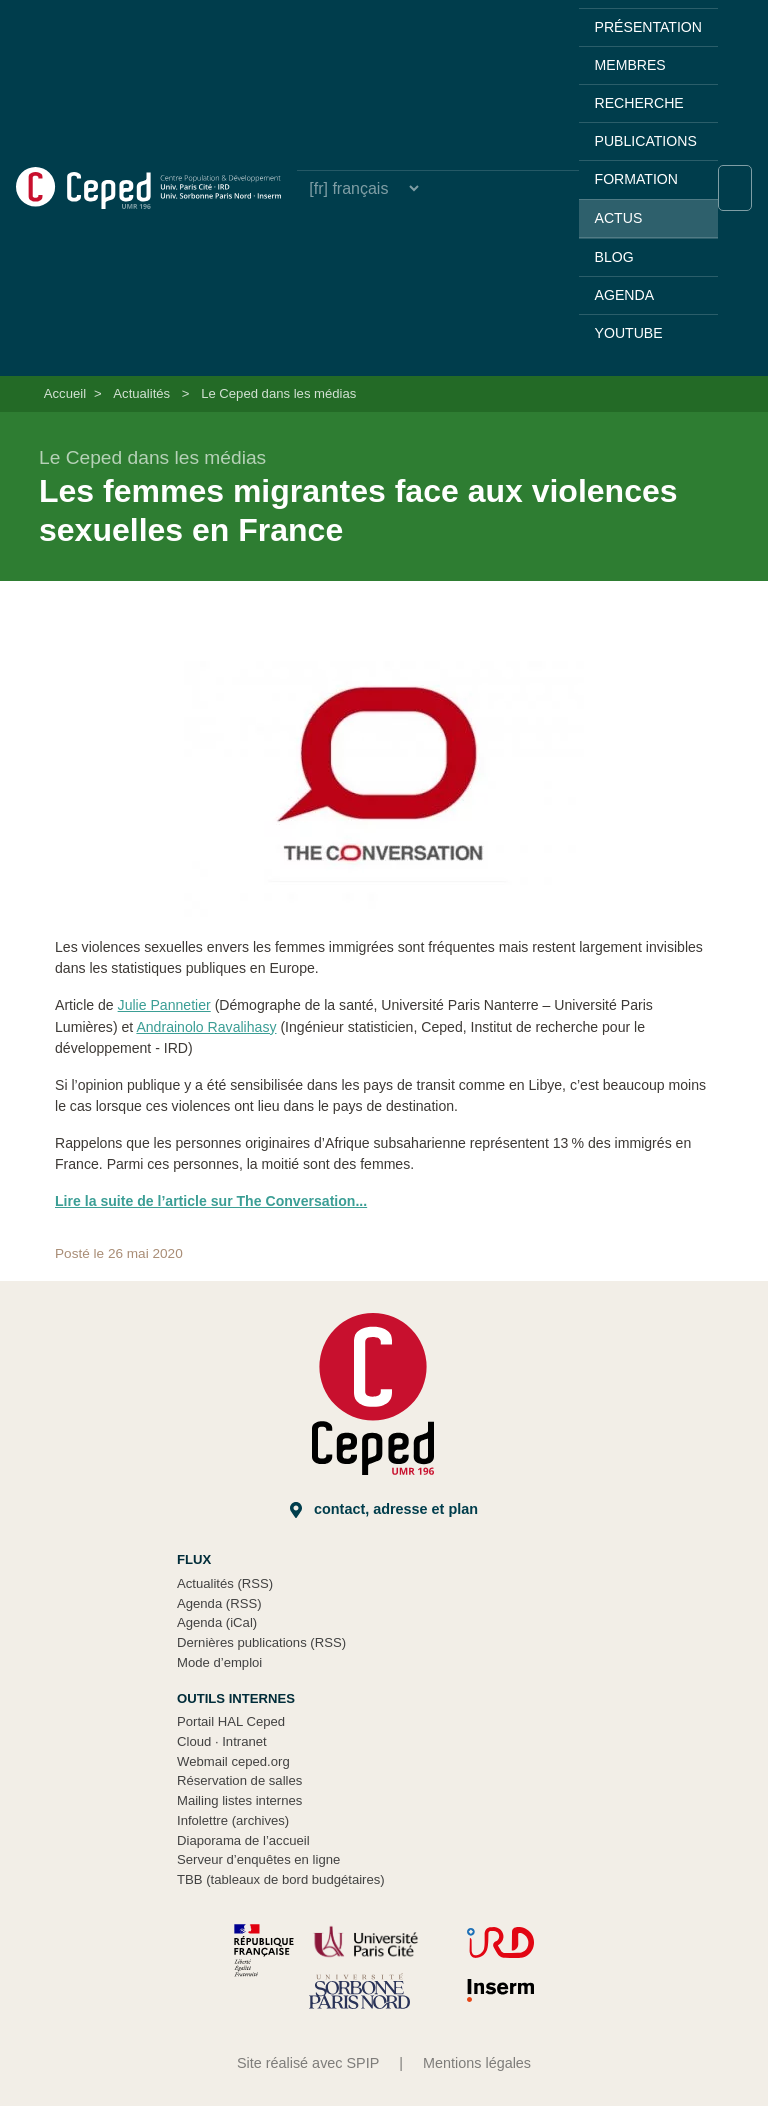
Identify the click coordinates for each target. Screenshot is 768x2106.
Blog (614, 257)
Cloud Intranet (222, 1741)
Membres (630, 65)
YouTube (629, 333)
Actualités (141, 393)
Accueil (65, 393)
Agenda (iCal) (217, 1622)
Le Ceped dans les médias (278, 393)
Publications (646, 141)
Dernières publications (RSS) (261, 1642)
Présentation (648, 27)
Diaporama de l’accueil (243, 1840)
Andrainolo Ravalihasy (206, 1027)
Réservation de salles (239, 1780)
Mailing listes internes (239, 1800)
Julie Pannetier (164, 1005)
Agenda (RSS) (219, 1603)
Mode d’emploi (219, 1662)
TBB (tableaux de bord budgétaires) (281, 1879)
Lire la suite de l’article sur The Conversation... (211, 1201)
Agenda (624, 295)
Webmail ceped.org (233, 1761)
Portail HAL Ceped (231, 1721)
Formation (636, 179)
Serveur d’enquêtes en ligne (258, 1859)
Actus (619, 218)
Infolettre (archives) (233, 1820)
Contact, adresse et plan (384, 1509)
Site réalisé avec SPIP (308, 2063)
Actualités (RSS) (225, 1583)
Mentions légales (477, 2063)
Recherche (639, 103)
